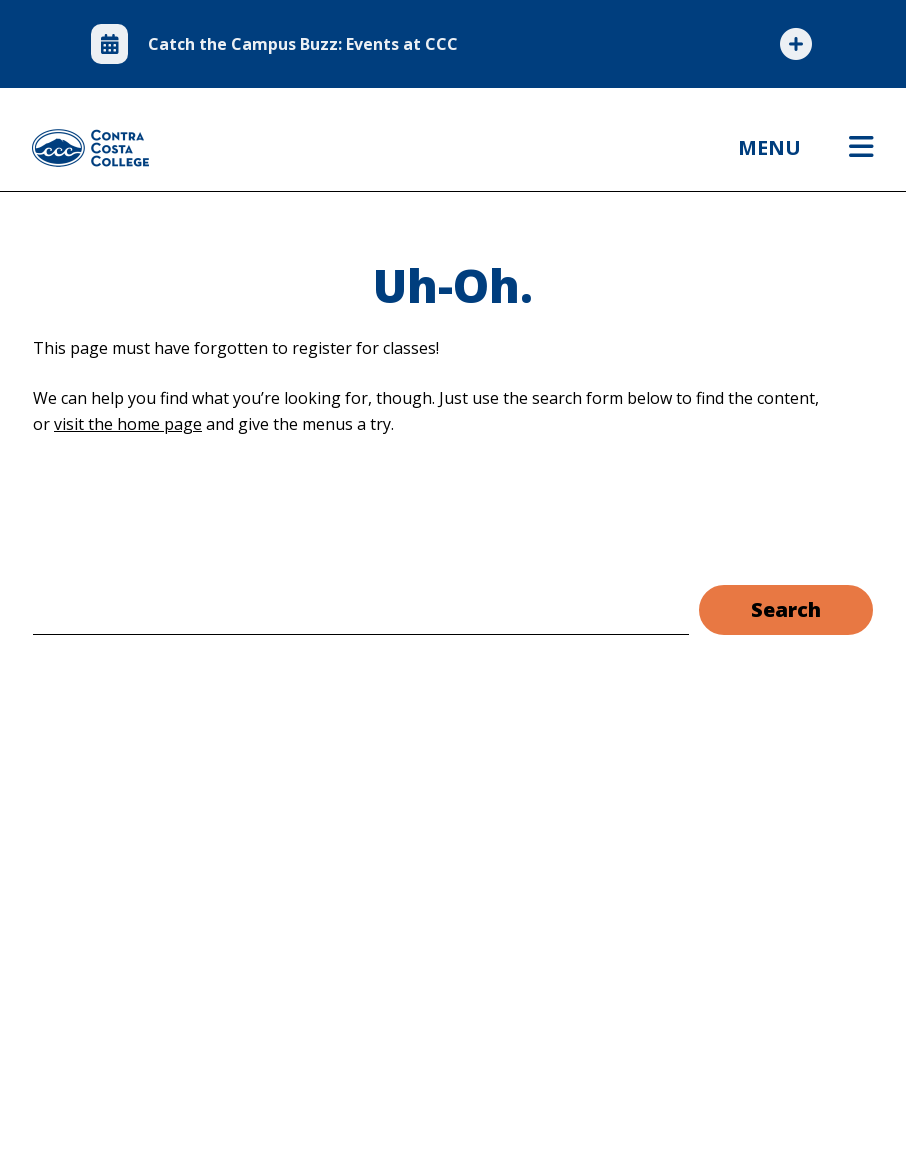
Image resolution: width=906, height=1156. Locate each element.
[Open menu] (861, 148)
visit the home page (128, 424)
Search (786, 609)
